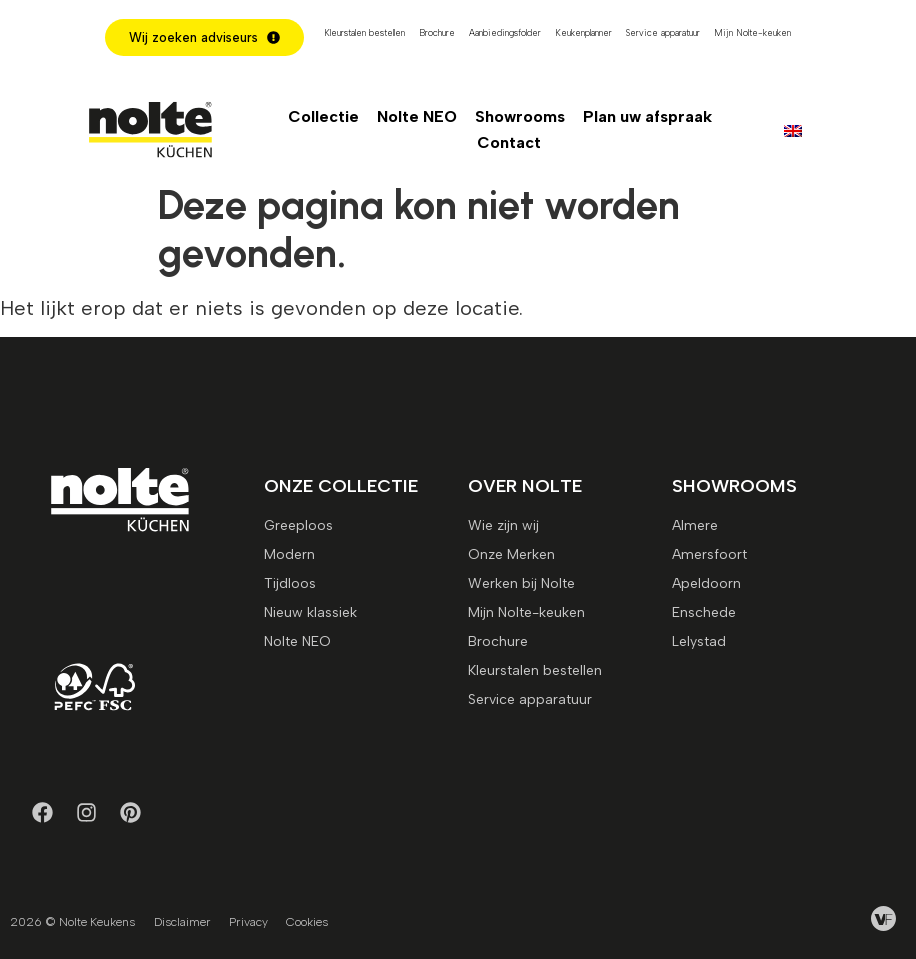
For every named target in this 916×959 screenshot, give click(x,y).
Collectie (323, 116)
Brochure (437, 32)
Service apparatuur (663, 32)
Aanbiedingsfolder (505, 32)
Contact (509, 142)
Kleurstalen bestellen (364, 32)
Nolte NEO (417, 116)
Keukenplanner (583, 32)
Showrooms (520, 116)
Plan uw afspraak (647, 116)
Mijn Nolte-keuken (752, 32)
